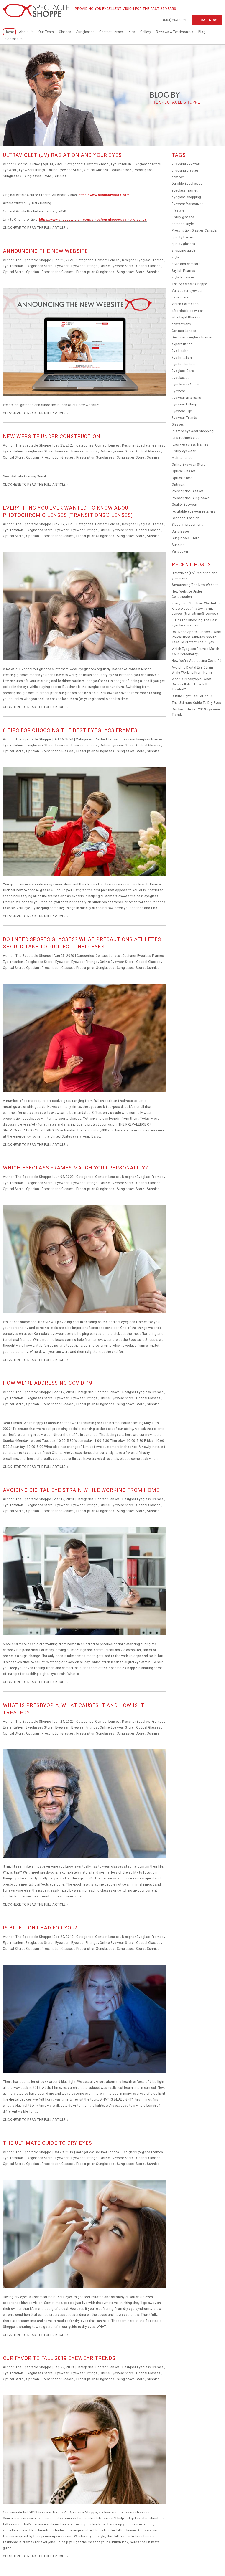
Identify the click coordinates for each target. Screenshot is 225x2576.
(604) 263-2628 (175, 20)
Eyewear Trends (184, 417)
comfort (178, 177)
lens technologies (185, 437)
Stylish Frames (183, 271)
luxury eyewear (184, 451)
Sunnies (60, 176)
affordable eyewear (187, 311)
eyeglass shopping (186, 197)
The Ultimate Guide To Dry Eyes (47, 2143)
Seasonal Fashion (185, 518)
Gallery (145, 32)
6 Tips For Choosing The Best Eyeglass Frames (70, 730)
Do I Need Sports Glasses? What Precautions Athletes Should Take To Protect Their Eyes (82, 943)
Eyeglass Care (183, 371)
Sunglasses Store (37, 176)
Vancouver (180, 551)
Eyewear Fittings (32, 170)
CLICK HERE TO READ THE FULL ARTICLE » (35, 228)
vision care (180, 297)
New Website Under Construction (51, 436)
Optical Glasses (96, 170)
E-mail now (207, 20)
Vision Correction (185, 304)
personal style (183, 224)
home (9, 32)
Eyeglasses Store (147, 164)
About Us (26, 32)
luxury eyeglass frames (190, 444)
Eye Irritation (121, 164)
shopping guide (184, 250)
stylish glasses (183, 277)
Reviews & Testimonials (174, 32)
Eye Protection (183, 364)
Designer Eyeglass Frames (143, 260)
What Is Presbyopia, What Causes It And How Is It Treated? (73, 1708)
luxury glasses (183, 217)
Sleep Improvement (187, 524)
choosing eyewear (186, 163)
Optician (32, 272)
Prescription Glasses (58, 272)
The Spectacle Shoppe (189, 284)
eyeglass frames (185, 190)
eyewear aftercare (186, 397)
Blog (201, 32)
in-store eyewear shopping (193, 431)
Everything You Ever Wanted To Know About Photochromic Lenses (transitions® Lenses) (68, 511)
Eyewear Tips (182, 411)
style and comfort (186, 264)
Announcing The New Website (45, 251)
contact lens (181, 324)
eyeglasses (180, 377)
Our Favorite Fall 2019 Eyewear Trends (59, 2358)
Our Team (46, 32)
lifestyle (178, 210)
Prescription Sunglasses (95, 272)
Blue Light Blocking (186, 317)
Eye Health (180, 351)
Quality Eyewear (184, 504)
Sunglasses (85, 32)
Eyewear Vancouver (187, 204)
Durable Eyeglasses (187, 183)
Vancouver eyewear (187, 291)
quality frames (183, 237)
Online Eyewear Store (65, 170)
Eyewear (10, 170)
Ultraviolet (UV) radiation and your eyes (62, 155)
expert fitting (182, 344)
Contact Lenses (111, 32)
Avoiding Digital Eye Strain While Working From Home (81, 1490)
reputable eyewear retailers (193, 511)
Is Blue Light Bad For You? (40, 1928)
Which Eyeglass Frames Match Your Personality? (75, 1168)
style (175, 257)
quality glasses (183, 244)
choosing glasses (185, 170)
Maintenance (182, 458)
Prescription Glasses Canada (194, 230)
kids (132, 32)
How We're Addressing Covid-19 (47, 1383)
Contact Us (14, 39)
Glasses (65, 32)
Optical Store (121, 170)
